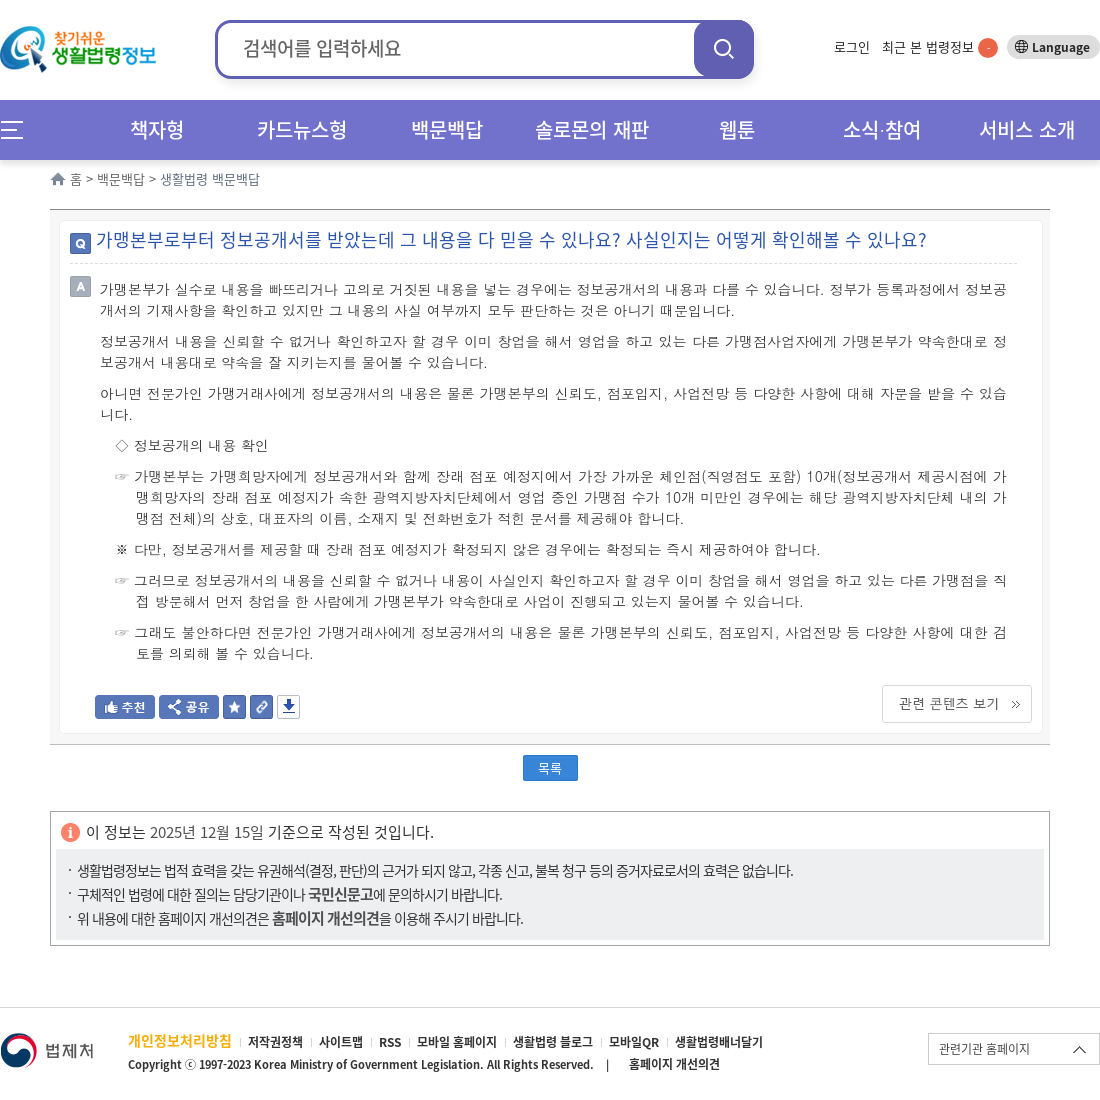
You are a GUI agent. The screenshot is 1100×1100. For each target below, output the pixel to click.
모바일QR (634, 1042)
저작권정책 (275, 1042)
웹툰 (737, 129)
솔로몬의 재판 (592, 129)
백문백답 (447, 129)
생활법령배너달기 (719, 1042)
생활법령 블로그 (553, 1042)
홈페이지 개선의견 (674, 1064)
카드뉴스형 (302, 129)
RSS (390, 1042)
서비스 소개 (1027, 129)
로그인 (852, 46)
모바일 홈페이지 (457, 1042)
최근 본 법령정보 (940, 46)
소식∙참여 (882, 129)
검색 (724, 48)
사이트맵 (341, 1042)
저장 (288, 707)
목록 (550, 767)
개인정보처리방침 (180, 1040)
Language (1061, 47)
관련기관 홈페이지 (984, 1049)
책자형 (157, 129)
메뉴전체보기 (18, 129)
